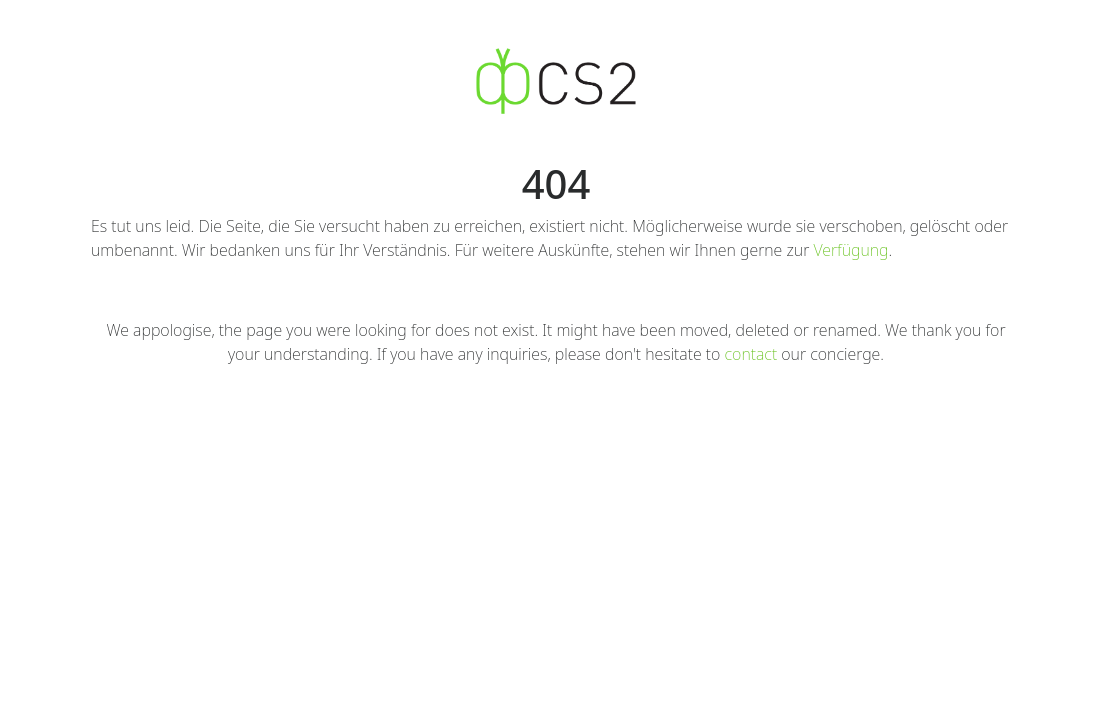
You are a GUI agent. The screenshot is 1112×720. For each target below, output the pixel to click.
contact (751, 354)
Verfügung (850, 250)
